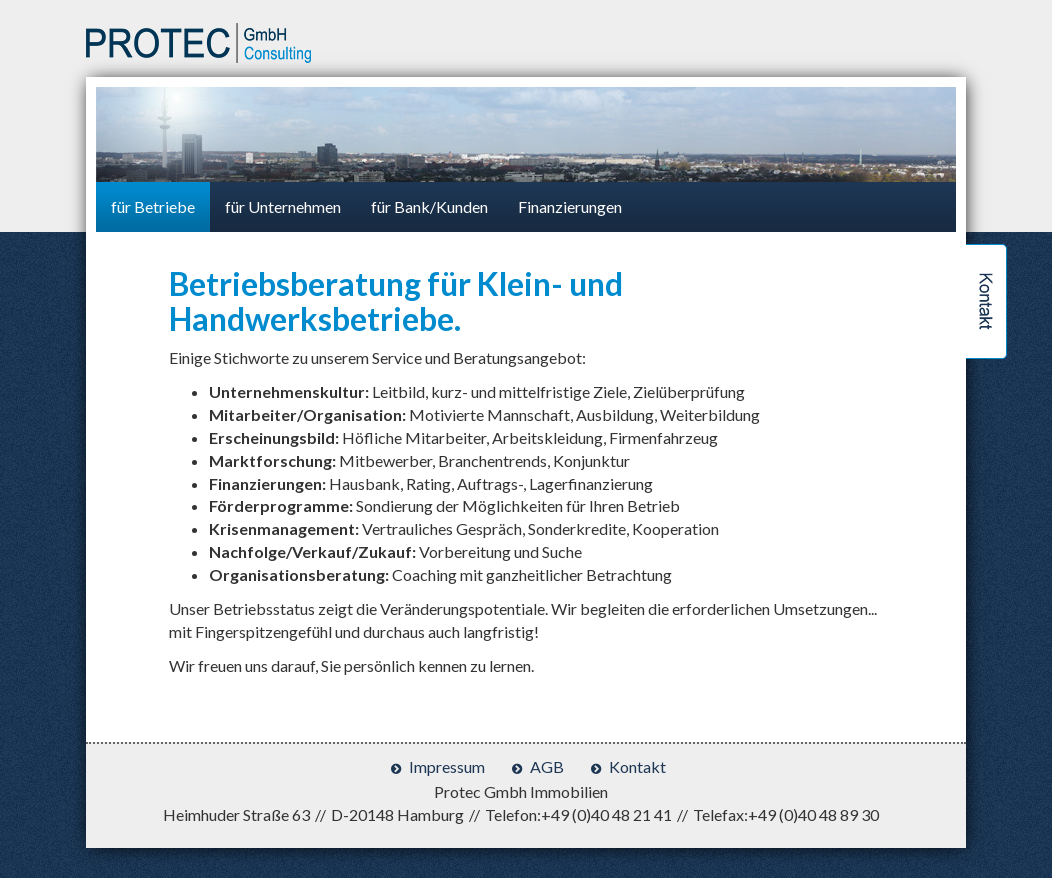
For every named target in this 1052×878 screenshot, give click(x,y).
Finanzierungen (570, 206)
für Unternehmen (283, 206)
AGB (547, 766)
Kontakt (637, 766)
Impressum (447, 766)
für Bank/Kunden (429, 206)
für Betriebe (153, 206)
